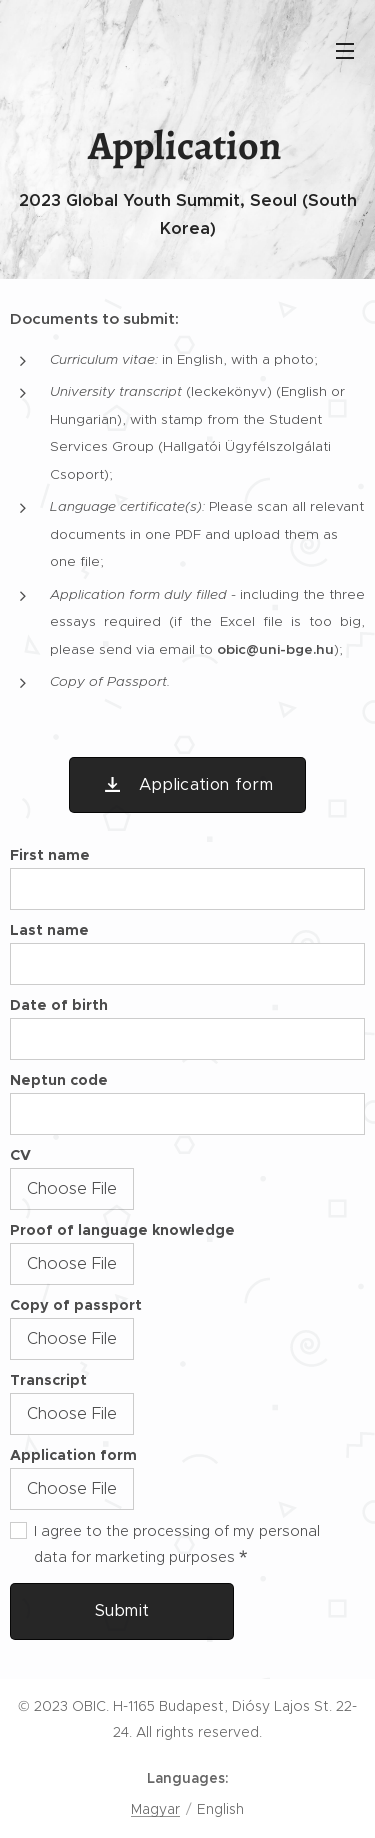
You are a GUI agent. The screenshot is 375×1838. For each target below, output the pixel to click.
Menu (345, 51)
